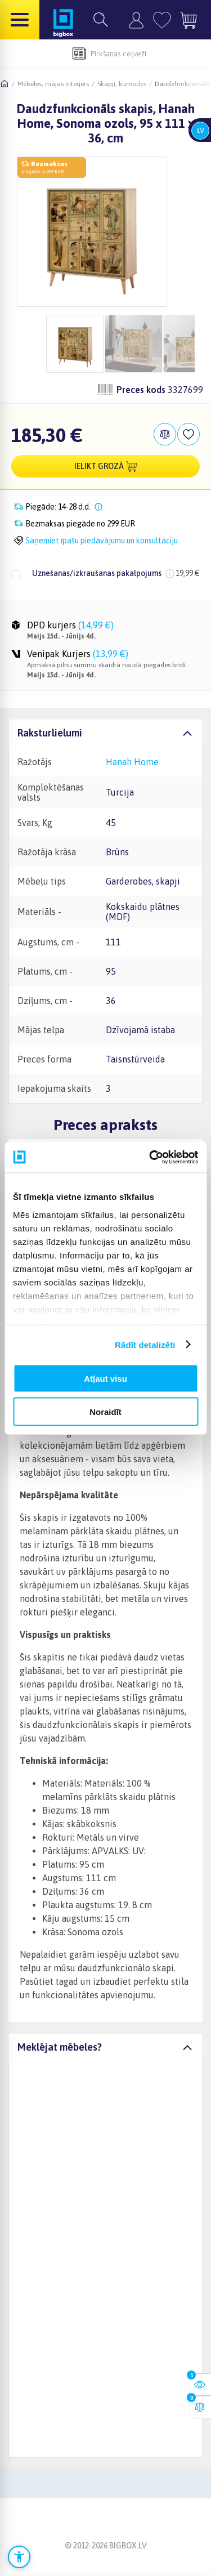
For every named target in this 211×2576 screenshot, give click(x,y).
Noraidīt (105, 1411)
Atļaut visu (105, 1378)
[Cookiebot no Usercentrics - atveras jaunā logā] (150, 1157)
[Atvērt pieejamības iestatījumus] (19, 2557)
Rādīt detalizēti (145, 1344)
